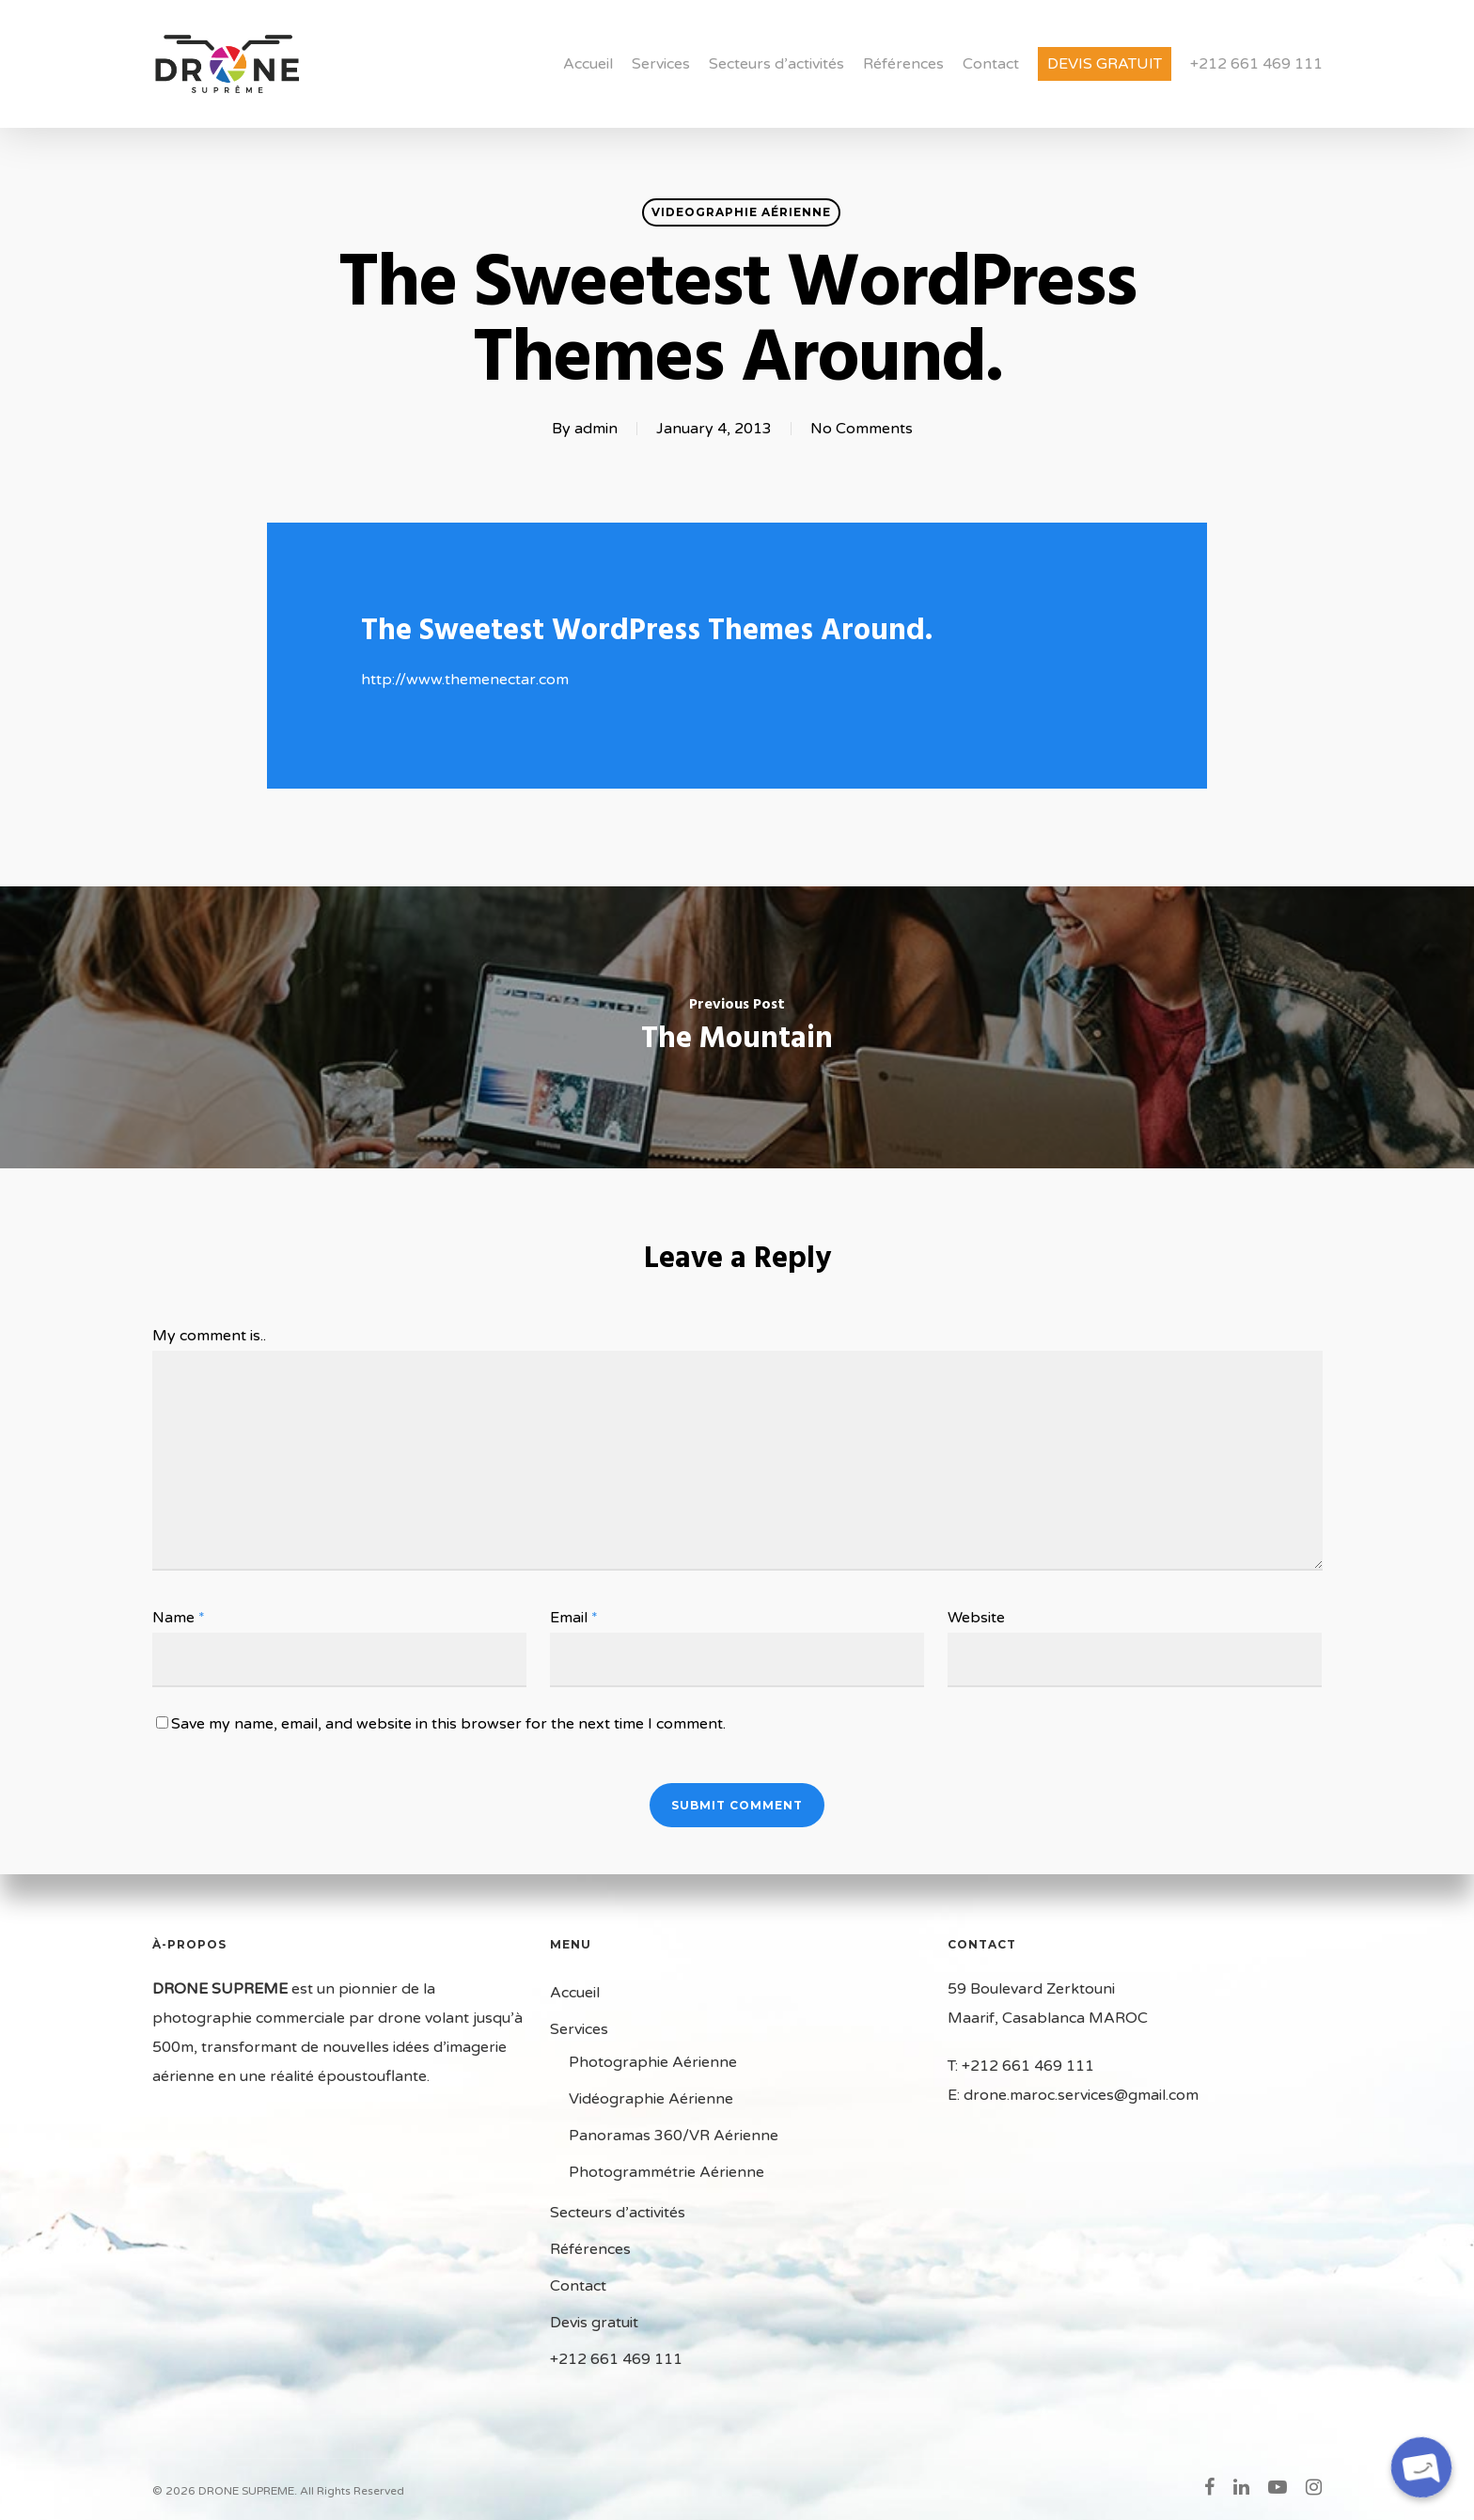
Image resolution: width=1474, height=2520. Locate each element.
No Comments (861, 428)
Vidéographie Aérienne (651, 2099)
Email (574, 1617)
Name (178, 1617)
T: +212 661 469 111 (1021, 2066)
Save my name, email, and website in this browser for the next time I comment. (448, 1723)
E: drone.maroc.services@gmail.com (1073, 2095)
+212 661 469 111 (1256, 63)
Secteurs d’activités (776, 63)
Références (903, 63)
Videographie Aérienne (741, 212)
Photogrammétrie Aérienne (666, 2172)
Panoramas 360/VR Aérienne (673, 2135)
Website (976, 1617)
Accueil (588, 63)
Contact (991, 63)
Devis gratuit (1104, 64)
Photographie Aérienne (653, 2062)
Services (661, 63)
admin (596, 428)
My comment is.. (209, 1335)
